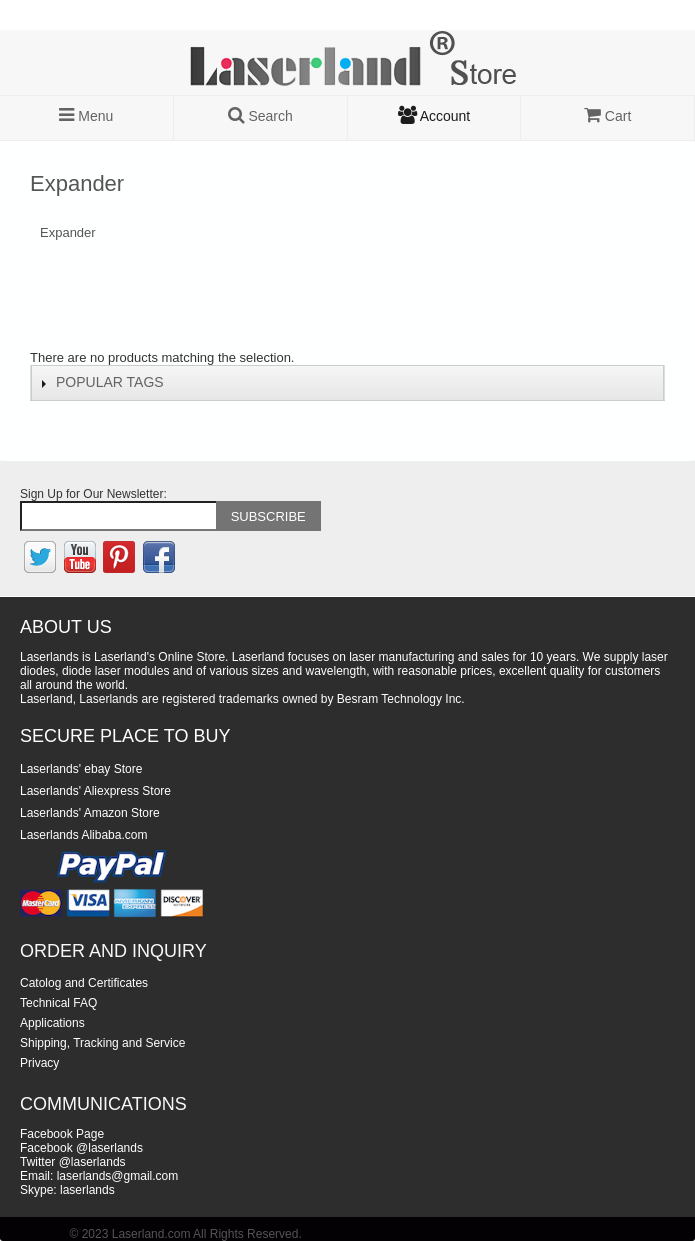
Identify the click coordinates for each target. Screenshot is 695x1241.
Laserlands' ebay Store (81, 769)
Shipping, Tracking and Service (102, 1043)
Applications (52, 1023)
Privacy (39, 1063)
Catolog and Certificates (84, 983)
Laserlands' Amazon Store (90, 813)
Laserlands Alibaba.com (83, 835)
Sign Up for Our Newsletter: (93, 494)
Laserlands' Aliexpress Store (95, 791)
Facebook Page (62, 1134)
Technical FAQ (58, 1003)
